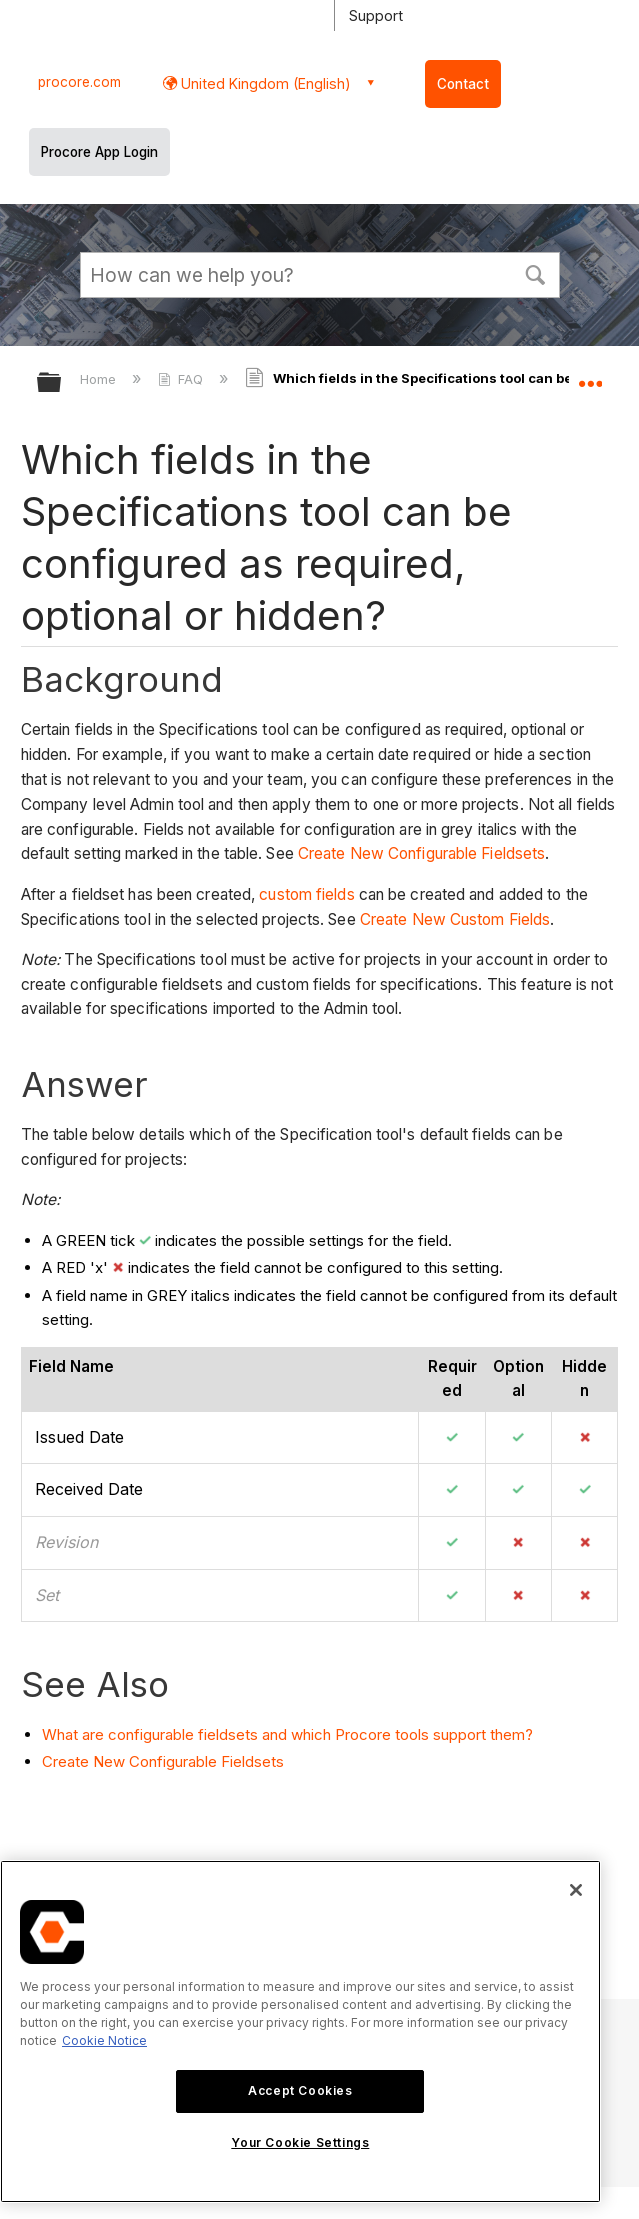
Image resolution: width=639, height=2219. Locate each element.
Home (100, 379)
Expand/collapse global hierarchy (62, 383)
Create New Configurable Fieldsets (421, 853)
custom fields (306, 894)
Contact (463, 84)
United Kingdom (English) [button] (264, 83)
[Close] (576, 1890)
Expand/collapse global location (590, 376)
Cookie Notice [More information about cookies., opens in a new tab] (104, 2040)
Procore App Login (99, 152)
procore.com (79, 82)
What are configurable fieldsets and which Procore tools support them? (287, 1734)
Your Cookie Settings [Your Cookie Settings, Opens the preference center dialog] (300, 2142)
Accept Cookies (300, 2090)
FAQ (182, 379)
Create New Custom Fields (455, 919)
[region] (300, 2031)
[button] (536, 273)
